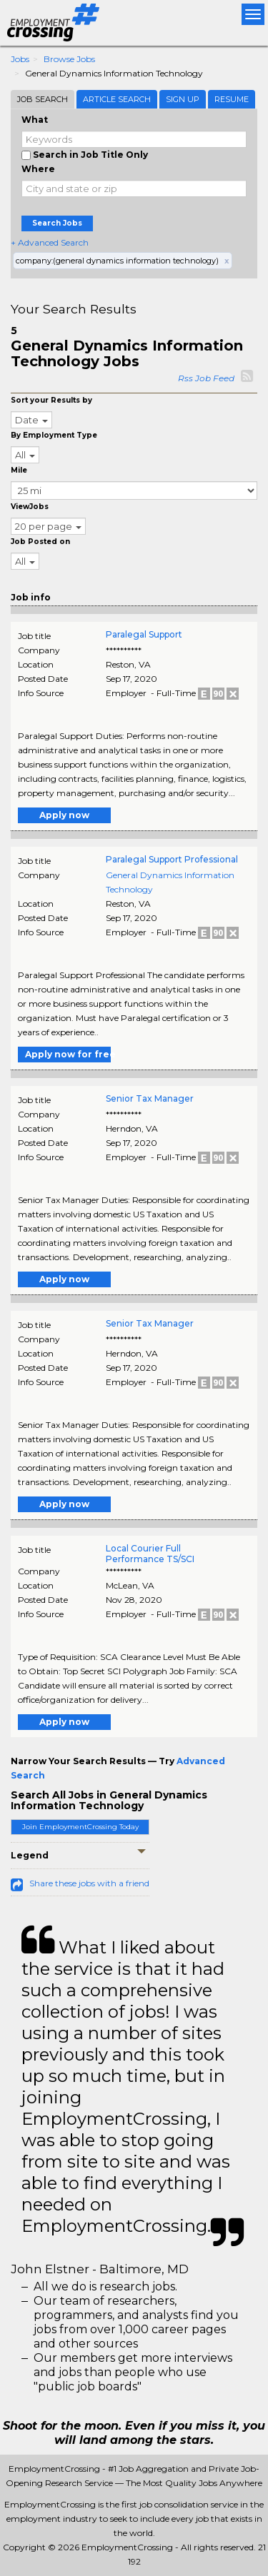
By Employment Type (54, 435)
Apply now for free (68, 1054)
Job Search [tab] (42, 99)
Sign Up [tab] (182, 99)
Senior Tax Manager (150, 1098)
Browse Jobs (69, 59)
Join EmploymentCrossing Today (80, 1826)
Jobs (20, 59)
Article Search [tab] (117, 99)
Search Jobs (57, 223)
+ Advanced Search (50, 242)
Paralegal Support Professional (172, 859)
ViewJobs (30, 506)
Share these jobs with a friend (89, 1883)
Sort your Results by (51, 400)
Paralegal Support (144, 634)
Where (38, 168)
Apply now (64, 815)
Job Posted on (40, 541)
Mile (19, 470)
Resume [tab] (231, 99)
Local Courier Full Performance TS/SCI (150, 1553)
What (34, 119)
